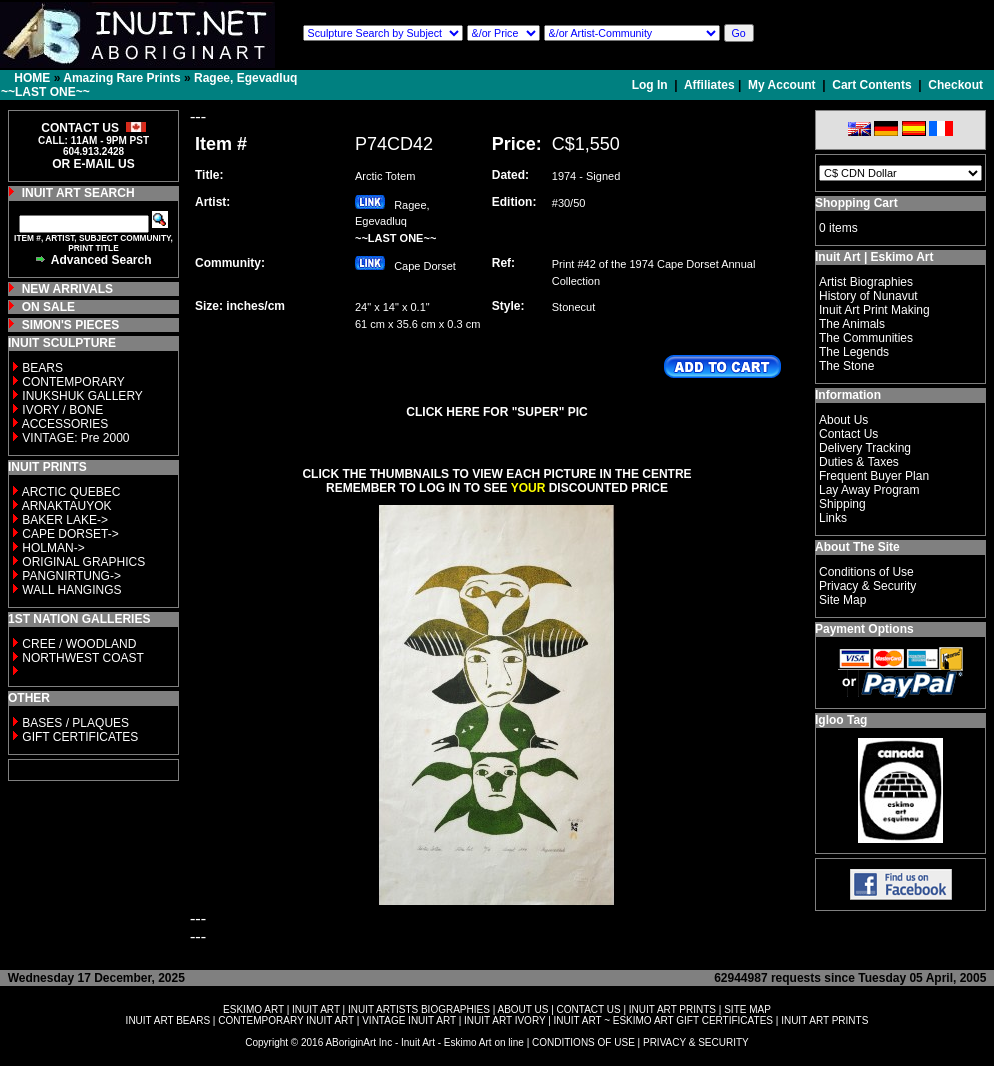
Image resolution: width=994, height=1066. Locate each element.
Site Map (842, 600)
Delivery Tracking (865, 448)
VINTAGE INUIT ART (409, 1020)
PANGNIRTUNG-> (71, 576)
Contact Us (848, 434)
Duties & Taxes (859, 462)
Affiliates (709, 85)
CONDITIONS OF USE (583, 1042)
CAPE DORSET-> (70, 534)
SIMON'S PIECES (71, 325)
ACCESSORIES (65, 424)
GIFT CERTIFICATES (80, 737)
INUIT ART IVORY (504, 1020)
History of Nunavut (868, 296)
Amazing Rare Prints (121, 78)
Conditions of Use (866, 572)
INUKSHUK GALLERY (82, 396)
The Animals (852, 324)
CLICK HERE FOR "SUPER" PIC (496, 412)
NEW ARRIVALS (67, 289)
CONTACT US (589, 1009)
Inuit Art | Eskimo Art (874, 257)
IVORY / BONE (62, 410)
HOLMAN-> (53, 548)
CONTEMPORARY (73, 382)
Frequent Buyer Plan (874, 476)
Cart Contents (871, 85)
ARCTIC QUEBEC (71, 492)
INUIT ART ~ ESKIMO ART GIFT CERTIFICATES (663, 1020)
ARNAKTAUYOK (67, 506)
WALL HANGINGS (71, 590)
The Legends (854, 352)
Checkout (955, 85)
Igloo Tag (841, 720)
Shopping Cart (856, 203)
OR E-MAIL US (93, 164)
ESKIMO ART (253, 1009)
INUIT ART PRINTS (672, 1009)
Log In (651, 85)
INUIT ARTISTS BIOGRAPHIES (419, 1009)
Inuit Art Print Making (874, 310)
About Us (843, 420)
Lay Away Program (869, 490)
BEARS (42, 368)
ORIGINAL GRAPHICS (83, 562)
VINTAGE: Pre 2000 (75, 438)
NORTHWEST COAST (81, 658)
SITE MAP (747, 1009)
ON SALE (48, 307)
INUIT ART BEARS (168, 1020)
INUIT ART (316, 1009)
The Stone (846, 366)
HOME (32, 78)
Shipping (842, 504)
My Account (782, 85)
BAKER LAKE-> (65, 520)
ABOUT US (522, 1009)
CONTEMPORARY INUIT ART (286, 1020)
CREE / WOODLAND (77, 644)
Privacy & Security (867, 586)
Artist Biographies (866, 282)
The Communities (866, 338)
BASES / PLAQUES (75, 723)
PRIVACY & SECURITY (696, 1042)
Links (833, 518)
